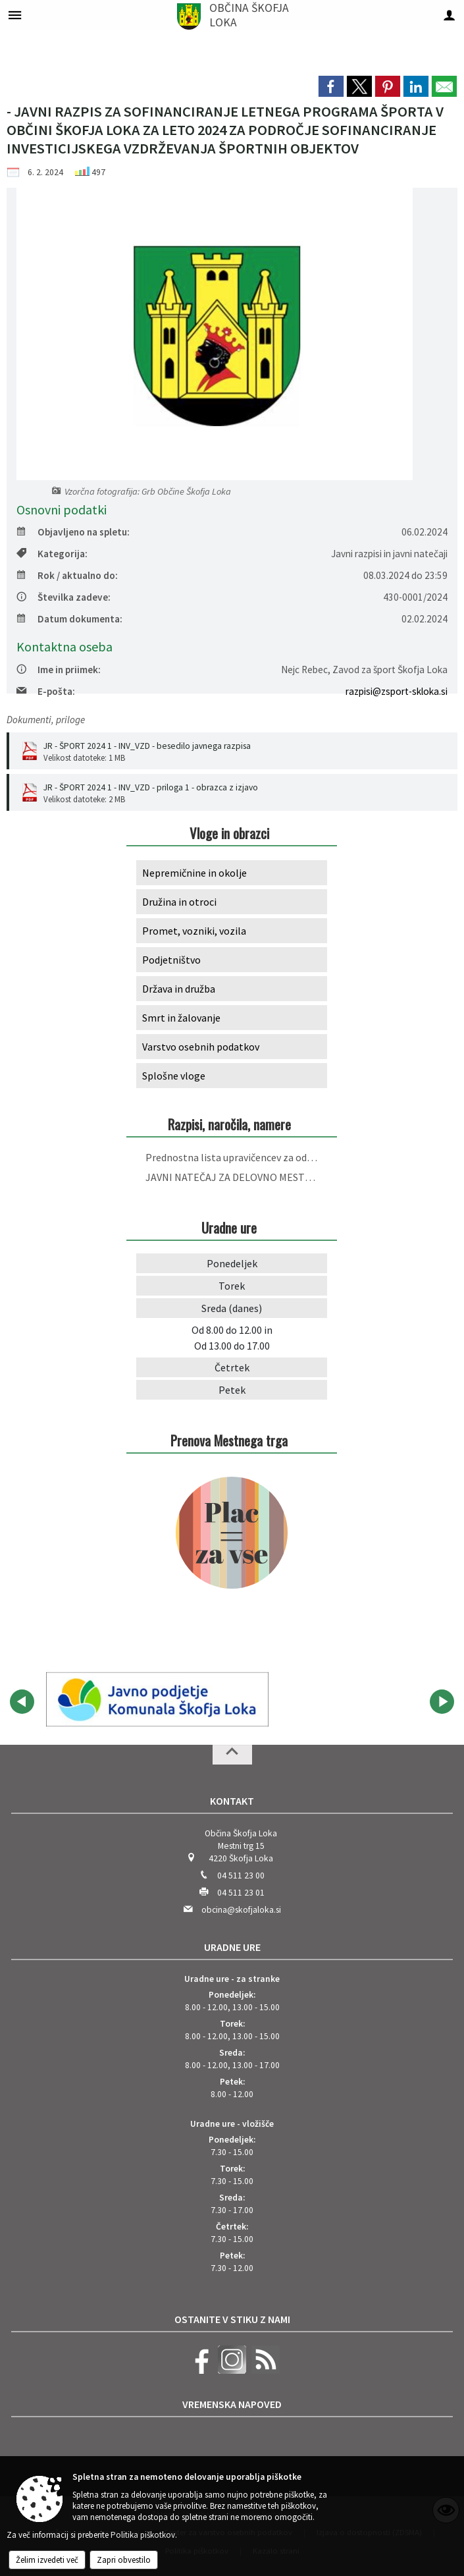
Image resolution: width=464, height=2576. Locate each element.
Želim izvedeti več (47, 2559)
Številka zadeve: (63, 597)
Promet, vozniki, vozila (194, 930)
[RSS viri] (264, 2370)
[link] (331, 86)
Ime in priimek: (58, 669)
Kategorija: (52, 553)
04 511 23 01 (241, 1892)
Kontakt (232, 1800)
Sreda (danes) (231, 1308)
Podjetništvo (171, 959)
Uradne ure (232, 1947)
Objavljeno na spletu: (73, 532)
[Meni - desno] (449, 14)
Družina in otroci (179, 901)
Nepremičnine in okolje (194, 872)
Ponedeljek (232, 1263)
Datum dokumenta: (69, 619)
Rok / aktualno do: (67, 575)
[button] (22, 1701)
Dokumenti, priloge (46, 719)
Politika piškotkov (143, 2534)
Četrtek (232, 1367)
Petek (232, 1389)
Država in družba (178, 988)
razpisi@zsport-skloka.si (397, 691)
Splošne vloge (173, 1075)
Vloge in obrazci (229, 833)
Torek (232, 1285)
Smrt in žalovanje (181, 1017)
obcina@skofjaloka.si (241, 1909)
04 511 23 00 (241, 1875)
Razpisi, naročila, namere (229, 1124)
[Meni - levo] (14, 14)
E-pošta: (45, 691)
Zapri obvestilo (124, 2559)
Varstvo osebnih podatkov (200, 1046)
